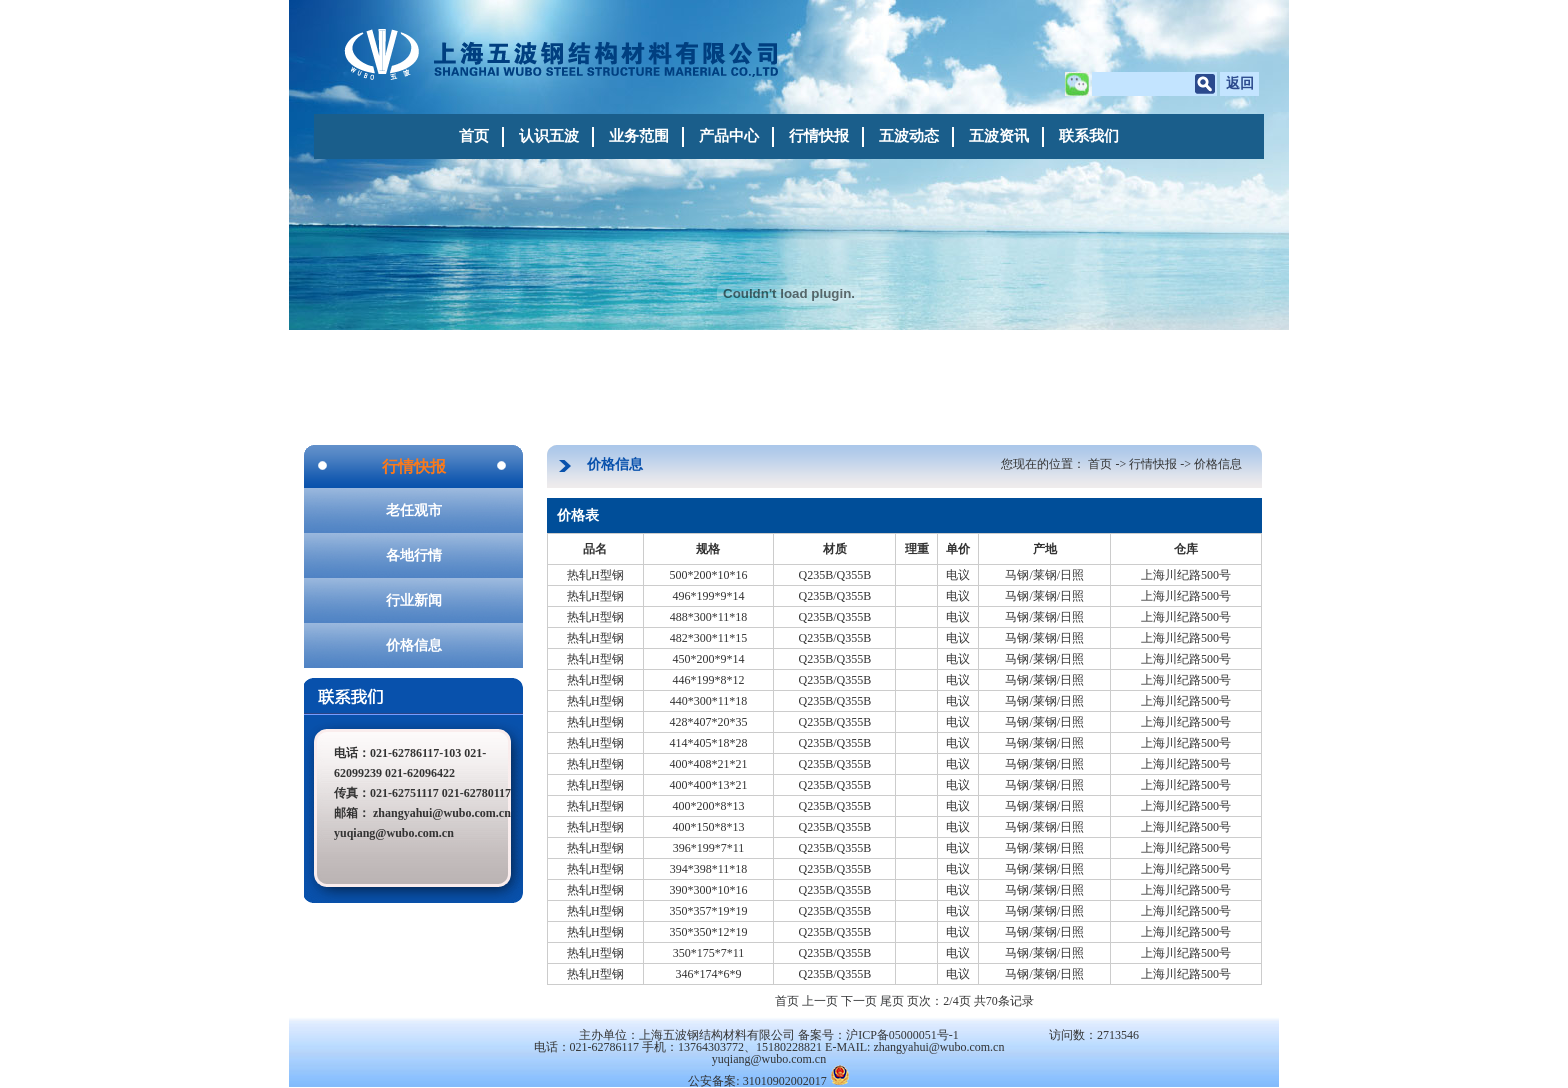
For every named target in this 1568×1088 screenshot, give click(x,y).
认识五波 (549, 136)
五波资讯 (999, 136)
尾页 (892, 1001)
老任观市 (414, 510)
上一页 (820, 1001)
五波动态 (909, 136)
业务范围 (639, 136)
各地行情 (414, 555)
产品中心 (729, 136)
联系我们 (1089, 136)
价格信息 (414, 645)
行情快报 (819, 136)
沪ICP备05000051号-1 (902, 1035)
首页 (474, 136)
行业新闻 (414, 600)
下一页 (859, 1001)
